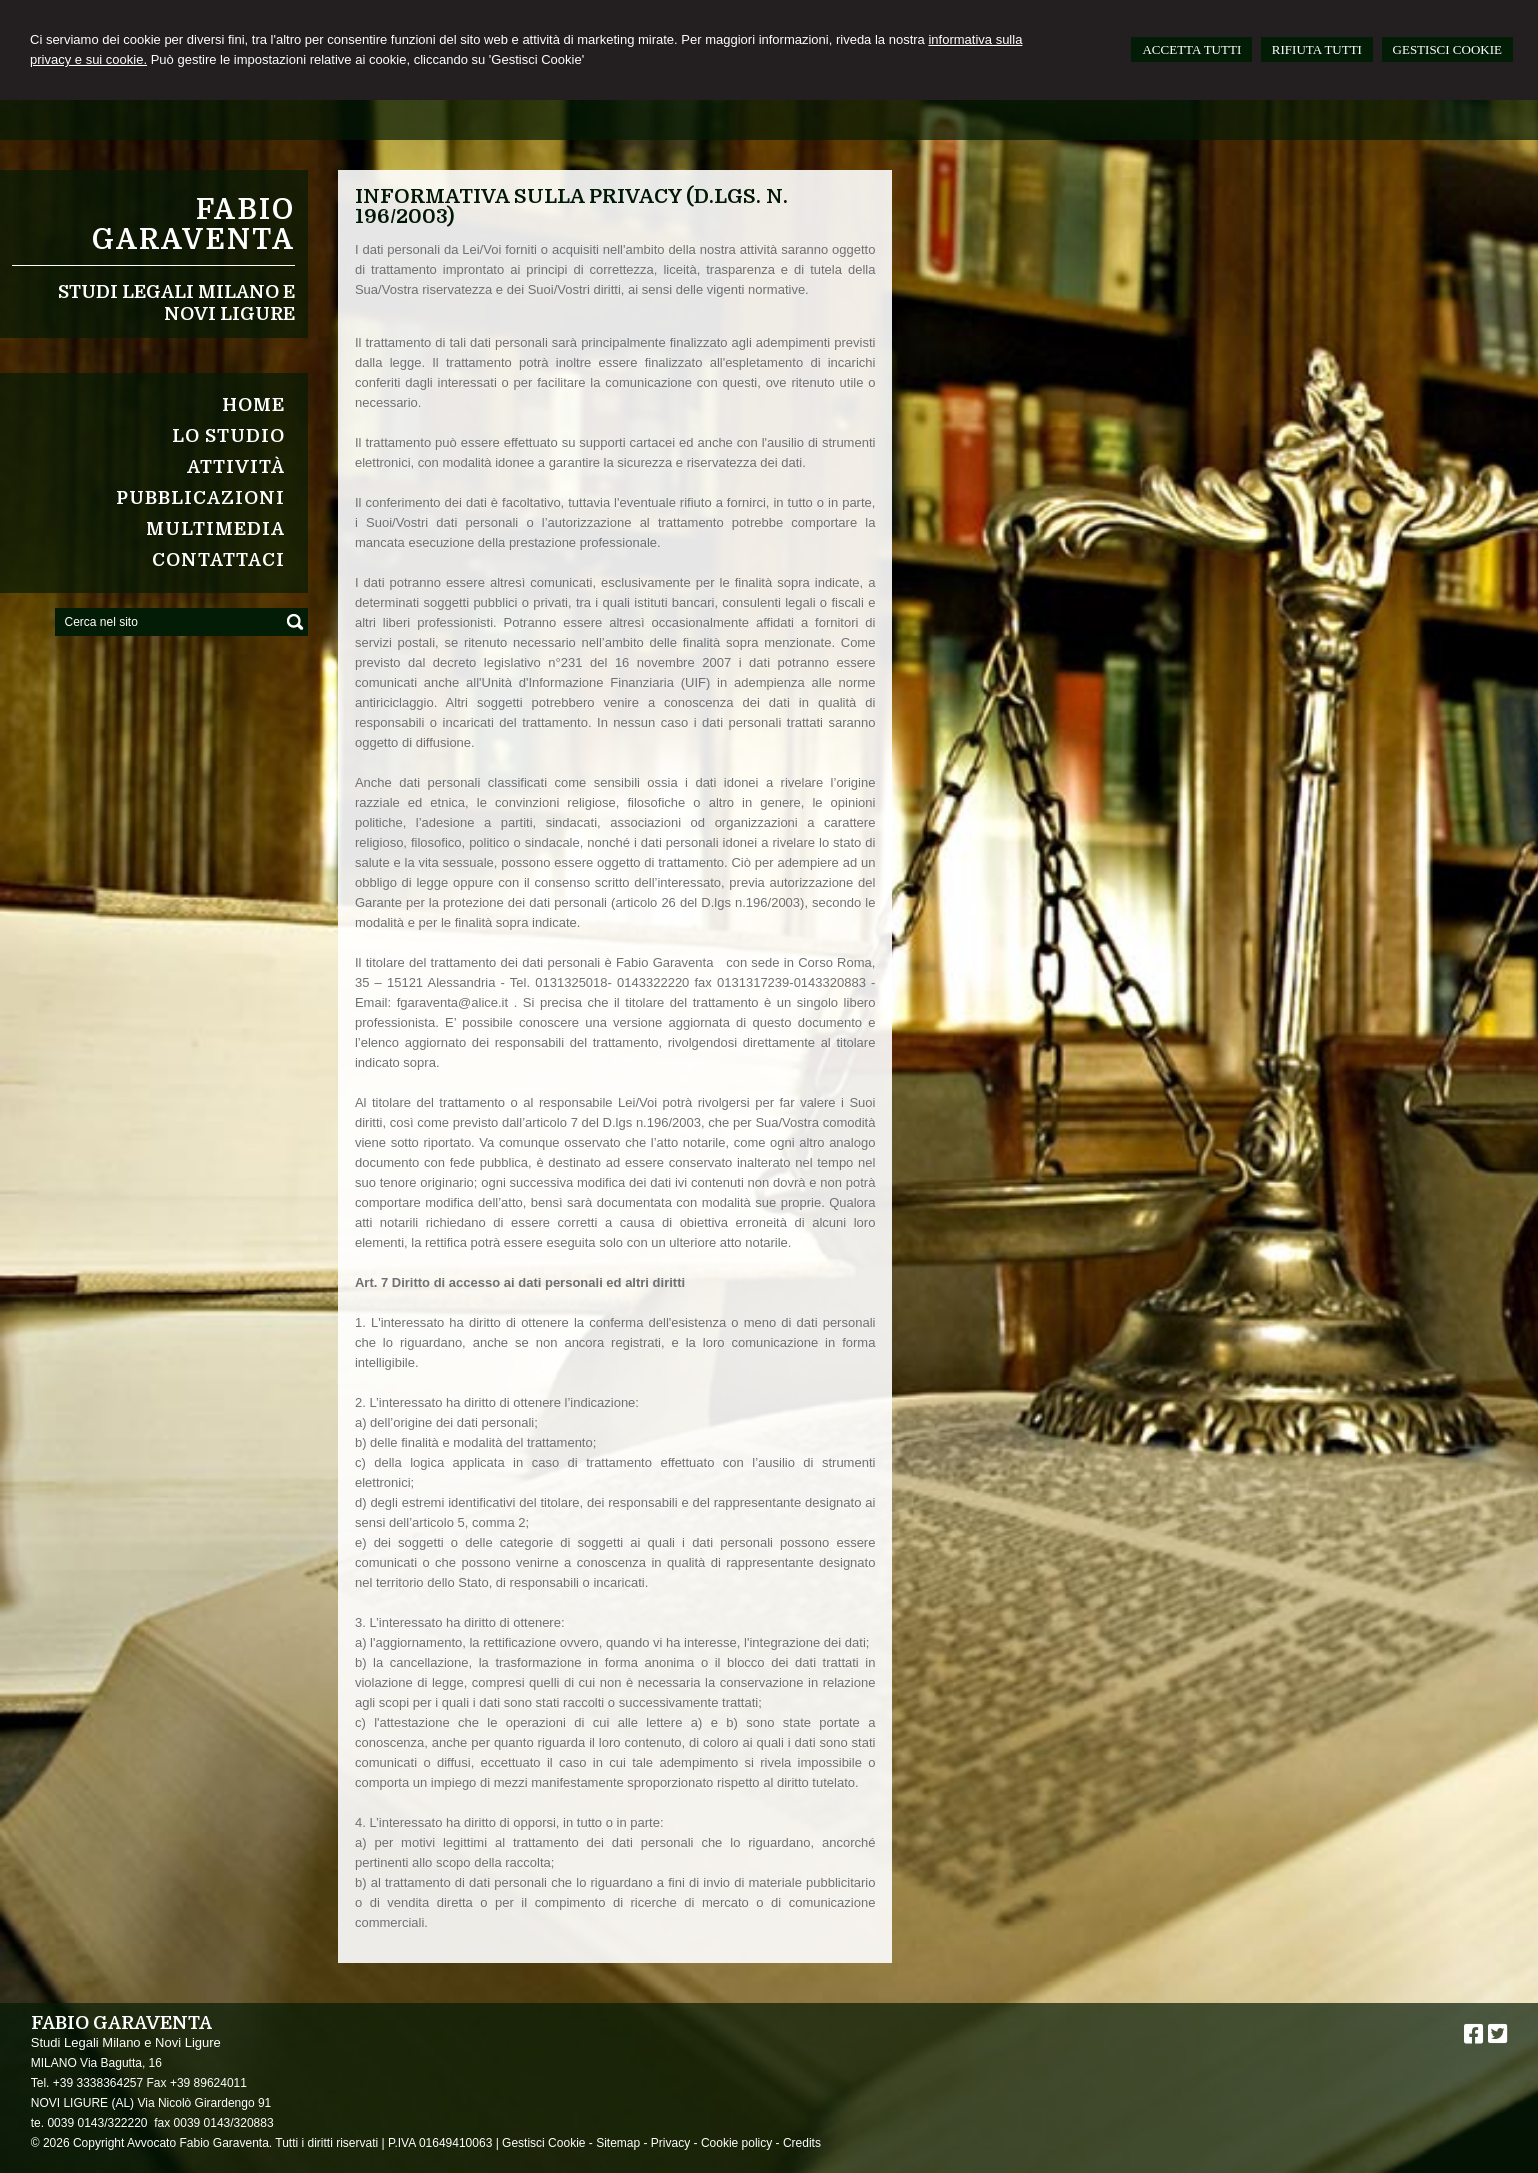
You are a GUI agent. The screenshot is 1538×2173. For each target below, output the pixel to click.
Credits (802, 2143)
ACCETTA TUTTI (1191, 49)
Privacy (670, 2143)
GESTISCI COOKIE (1447, 49)
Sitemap (618, 2143)
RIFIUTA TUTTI (1317, 49)
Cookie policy (736, 2143)
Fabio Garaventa (193, 225)
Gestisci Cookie (543, 2143)
